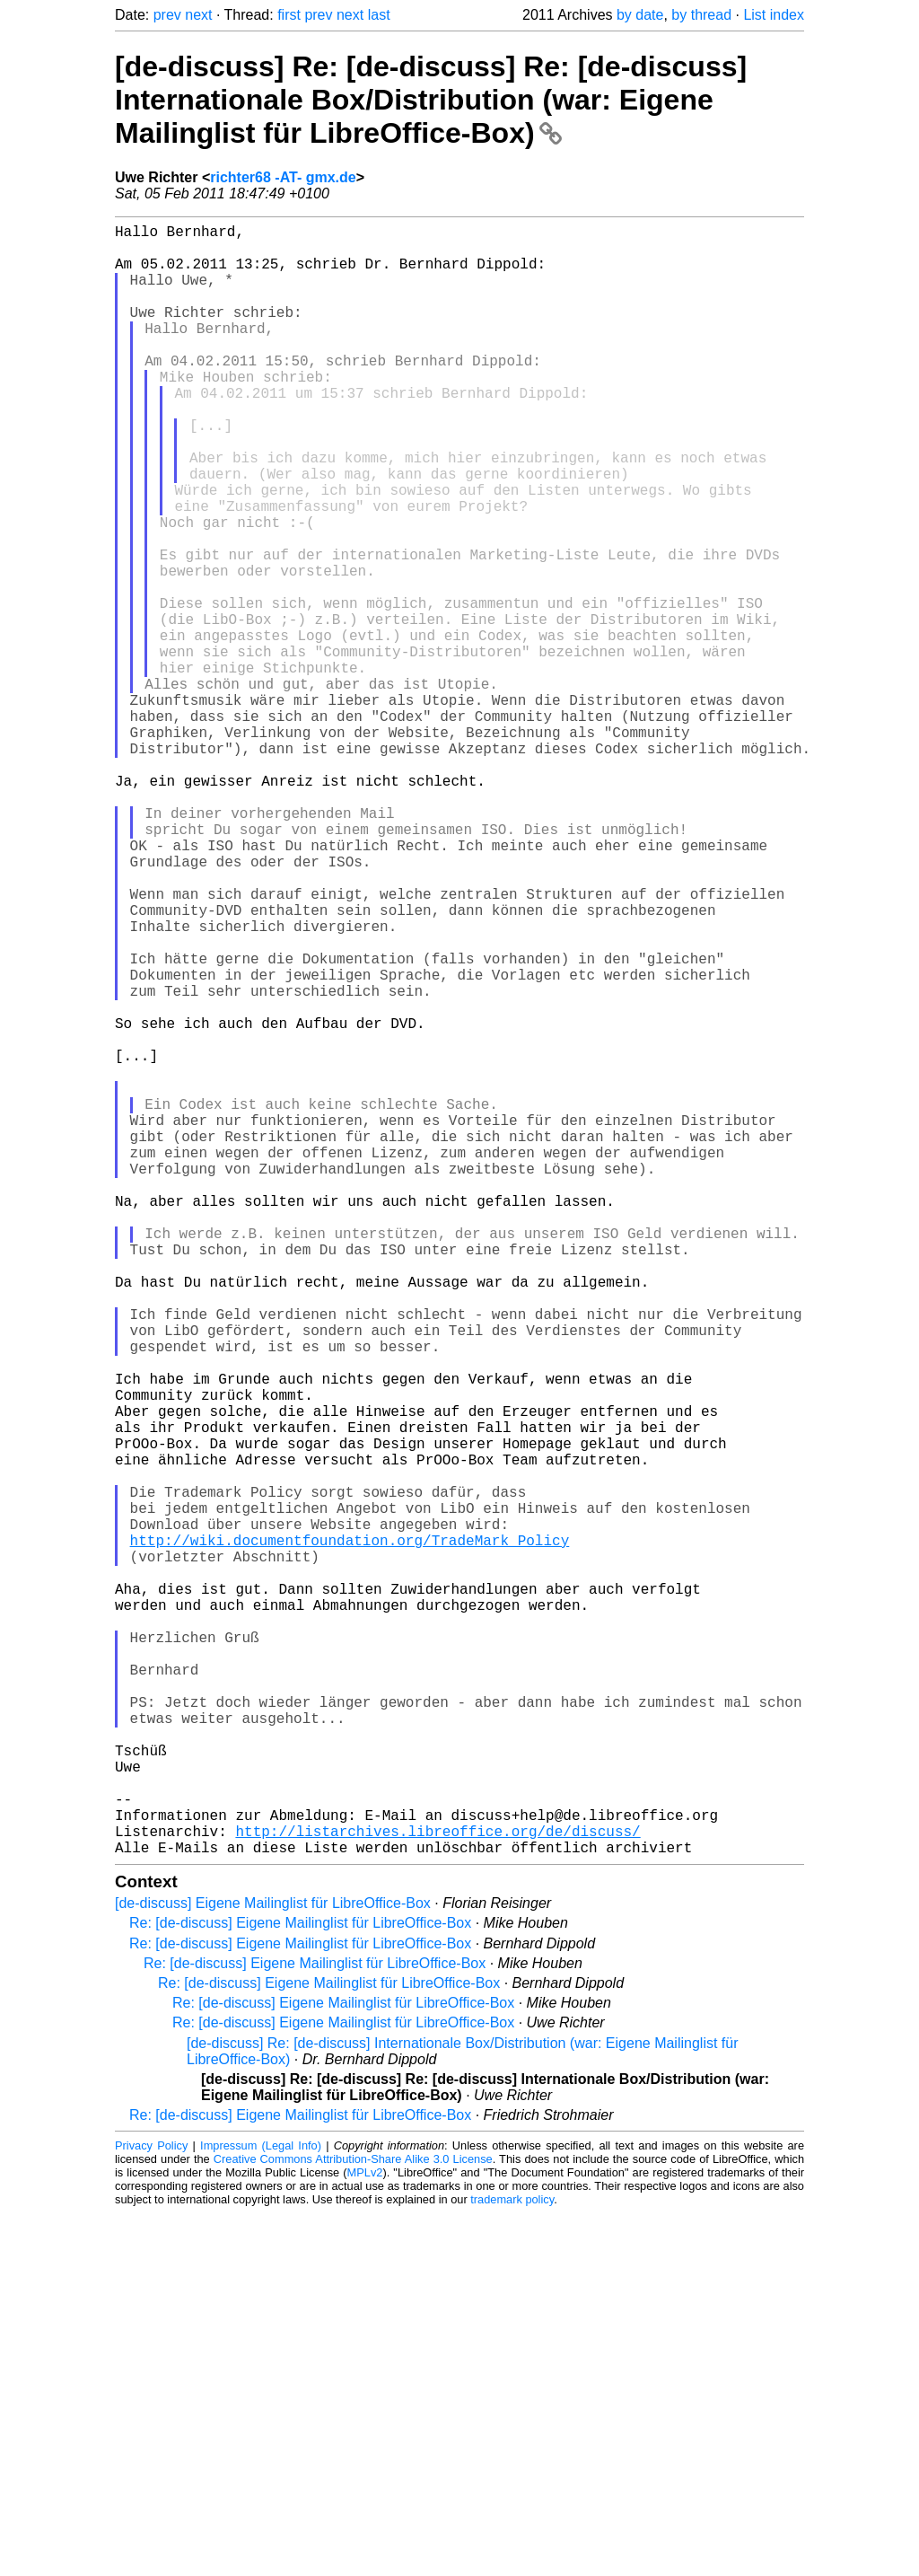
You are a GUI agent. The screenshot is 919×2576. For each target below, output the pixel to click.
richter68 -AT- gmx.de (282, 177)
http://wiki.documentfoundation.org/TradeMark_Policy (350, 1834)
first (289, 14)
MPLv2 (365, 2535)
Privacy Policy (151, 2508)
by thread (701, 14)
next (198, 14)
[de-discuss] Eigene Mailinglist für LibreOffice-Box (273, 2265)
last (379, 14)
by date (640, 14)
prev (167, 14)
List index (773, 14)
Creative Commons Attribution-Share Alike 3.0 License (353, 2521)
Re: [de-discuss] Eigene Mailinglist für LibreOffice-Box (300, 2285)
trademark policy (512, 2562)
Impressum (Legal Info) (260, 2508)
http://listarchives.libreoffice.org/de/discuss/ (437, 2190)
